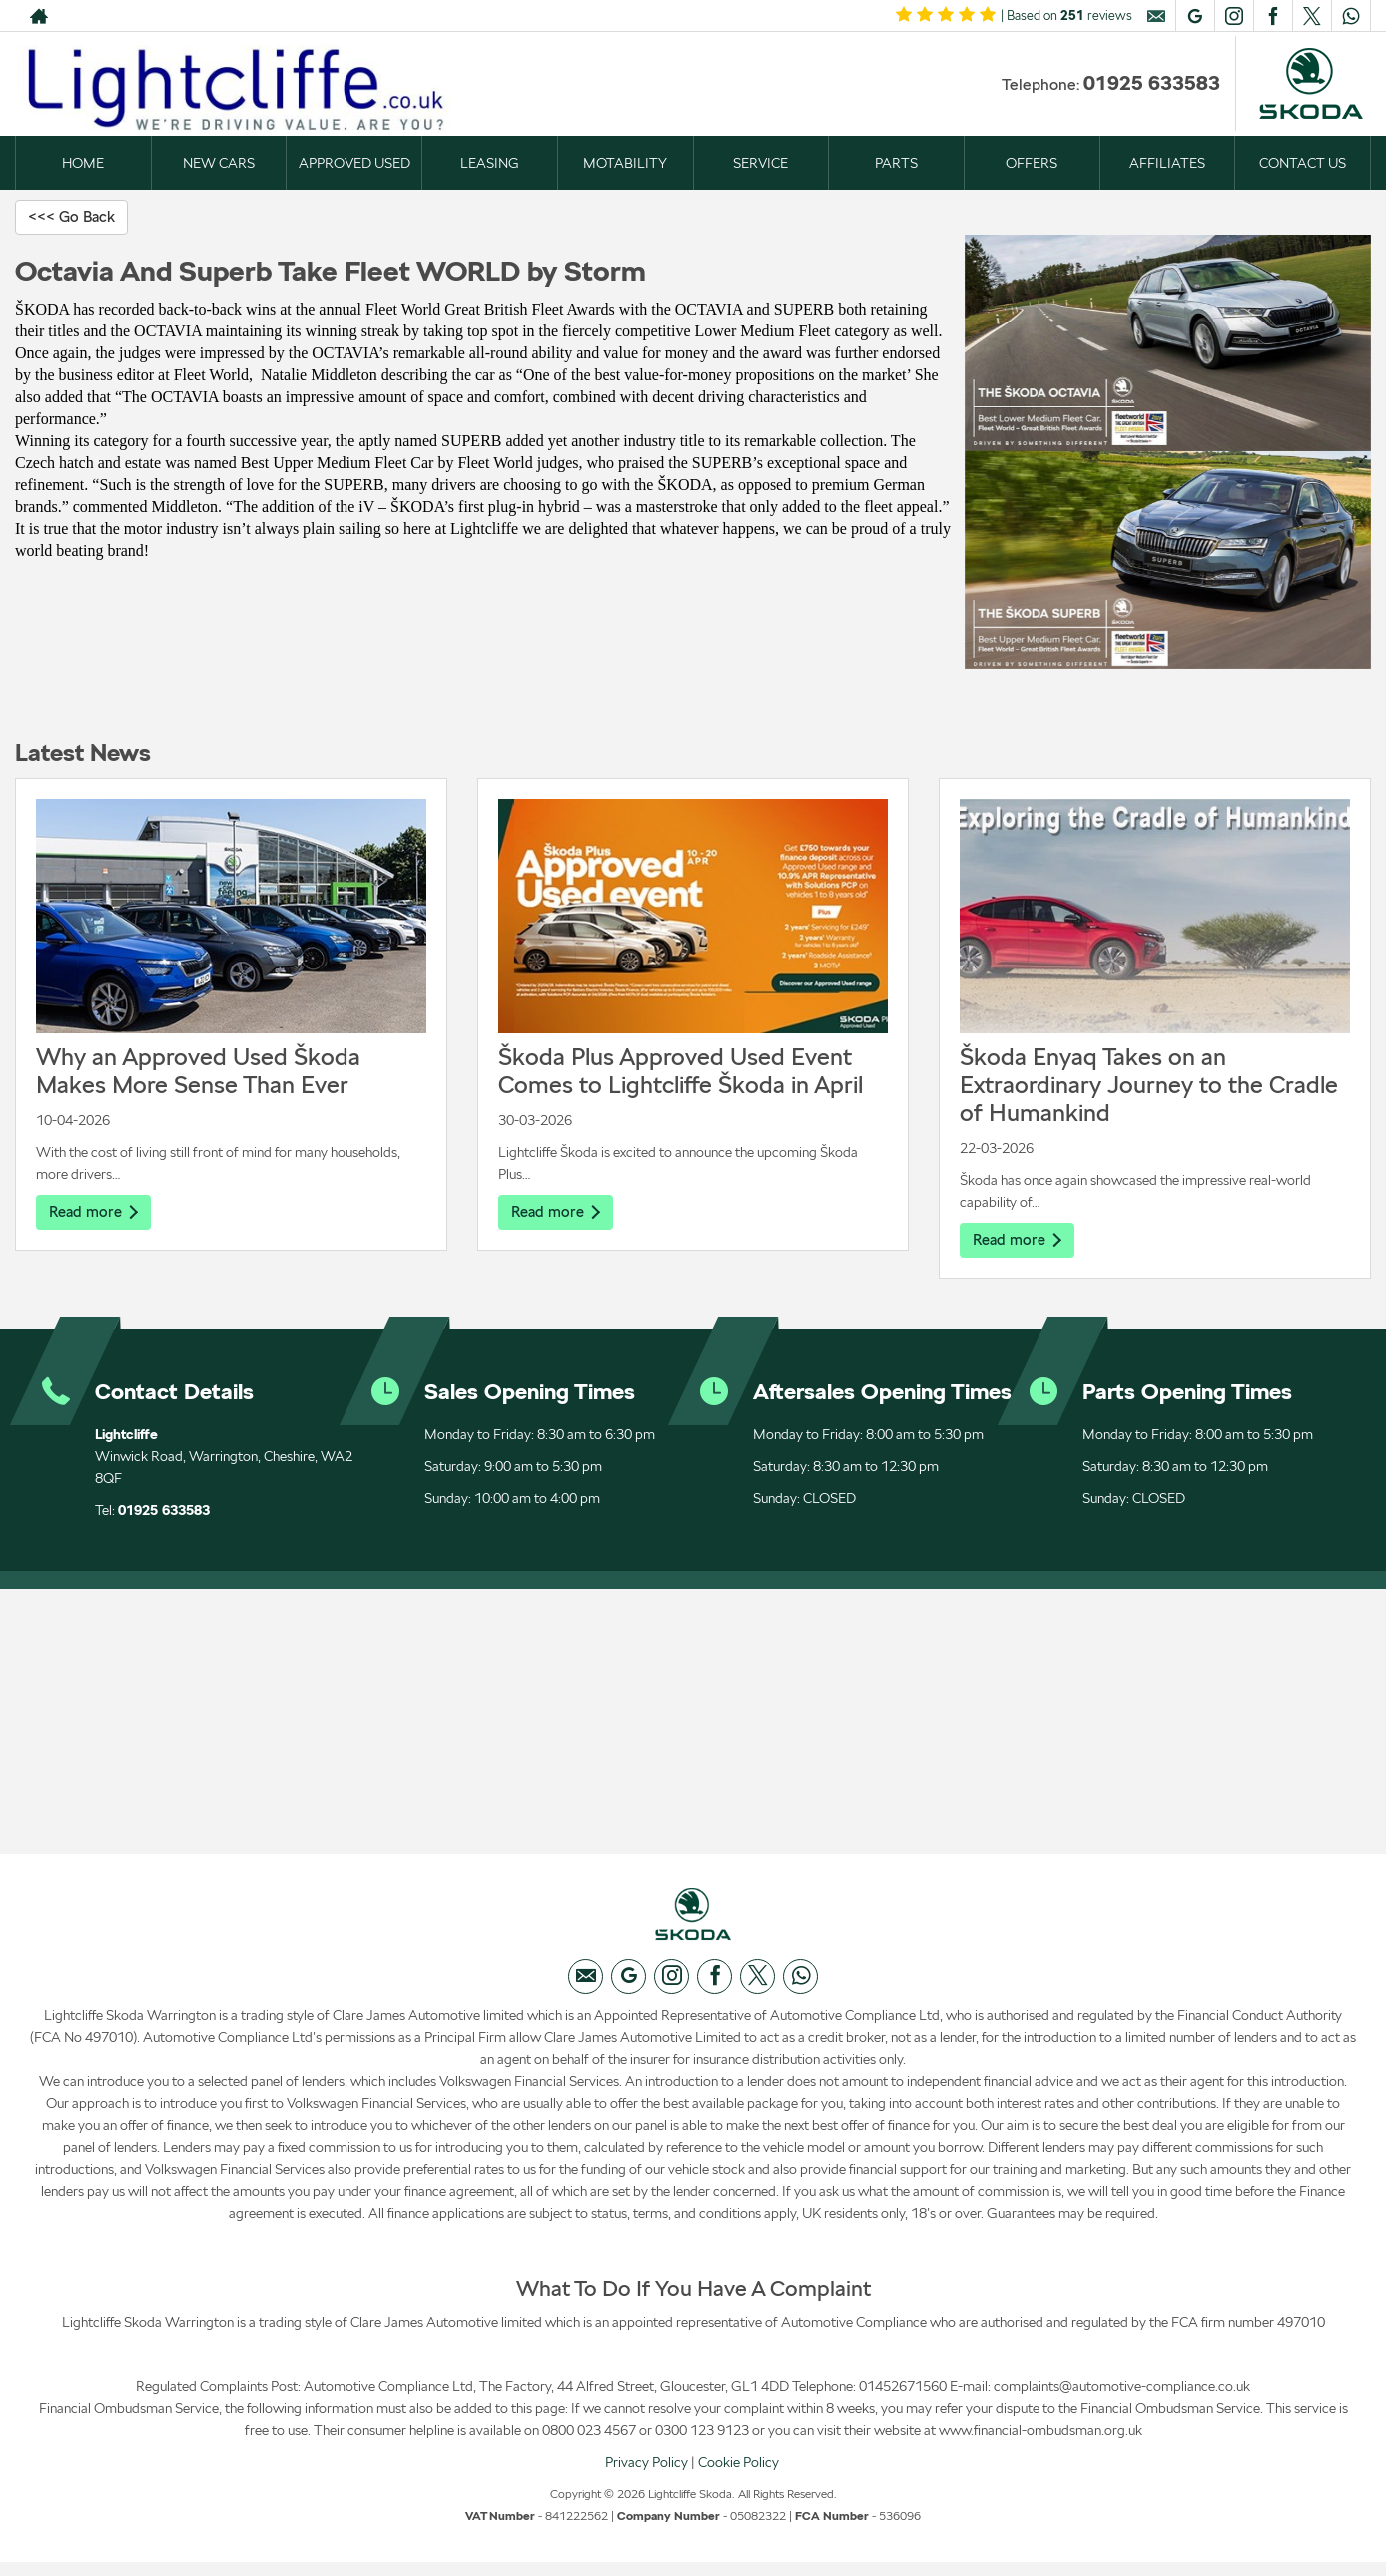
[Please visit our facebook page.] (1272, 16)
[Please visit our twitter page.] (1311, 16)
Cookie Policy (738, 2475)
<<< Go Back (75, 217)
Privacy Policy (646, 2475)
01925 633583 (1151, 83)
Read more (96, 1213)
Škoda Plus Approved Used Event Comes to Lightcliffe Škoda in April (680, 1071)
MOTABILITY (625, 163)
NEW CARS (219, 163)
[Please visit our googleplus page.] (1194, 16)
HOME (83, 163)
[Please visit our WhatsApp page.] (1350, 16)
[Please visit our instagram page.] (1233, 16)
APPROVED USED (354, 163)
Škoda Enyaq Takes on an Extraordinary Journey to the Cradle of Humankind (1149, 1085)
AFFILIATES (1167, 163)
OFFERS (1031, 163)
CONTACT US (1302, 163)
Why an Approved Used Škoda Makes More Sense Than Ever (198, 1071)
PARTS (896, 163)
